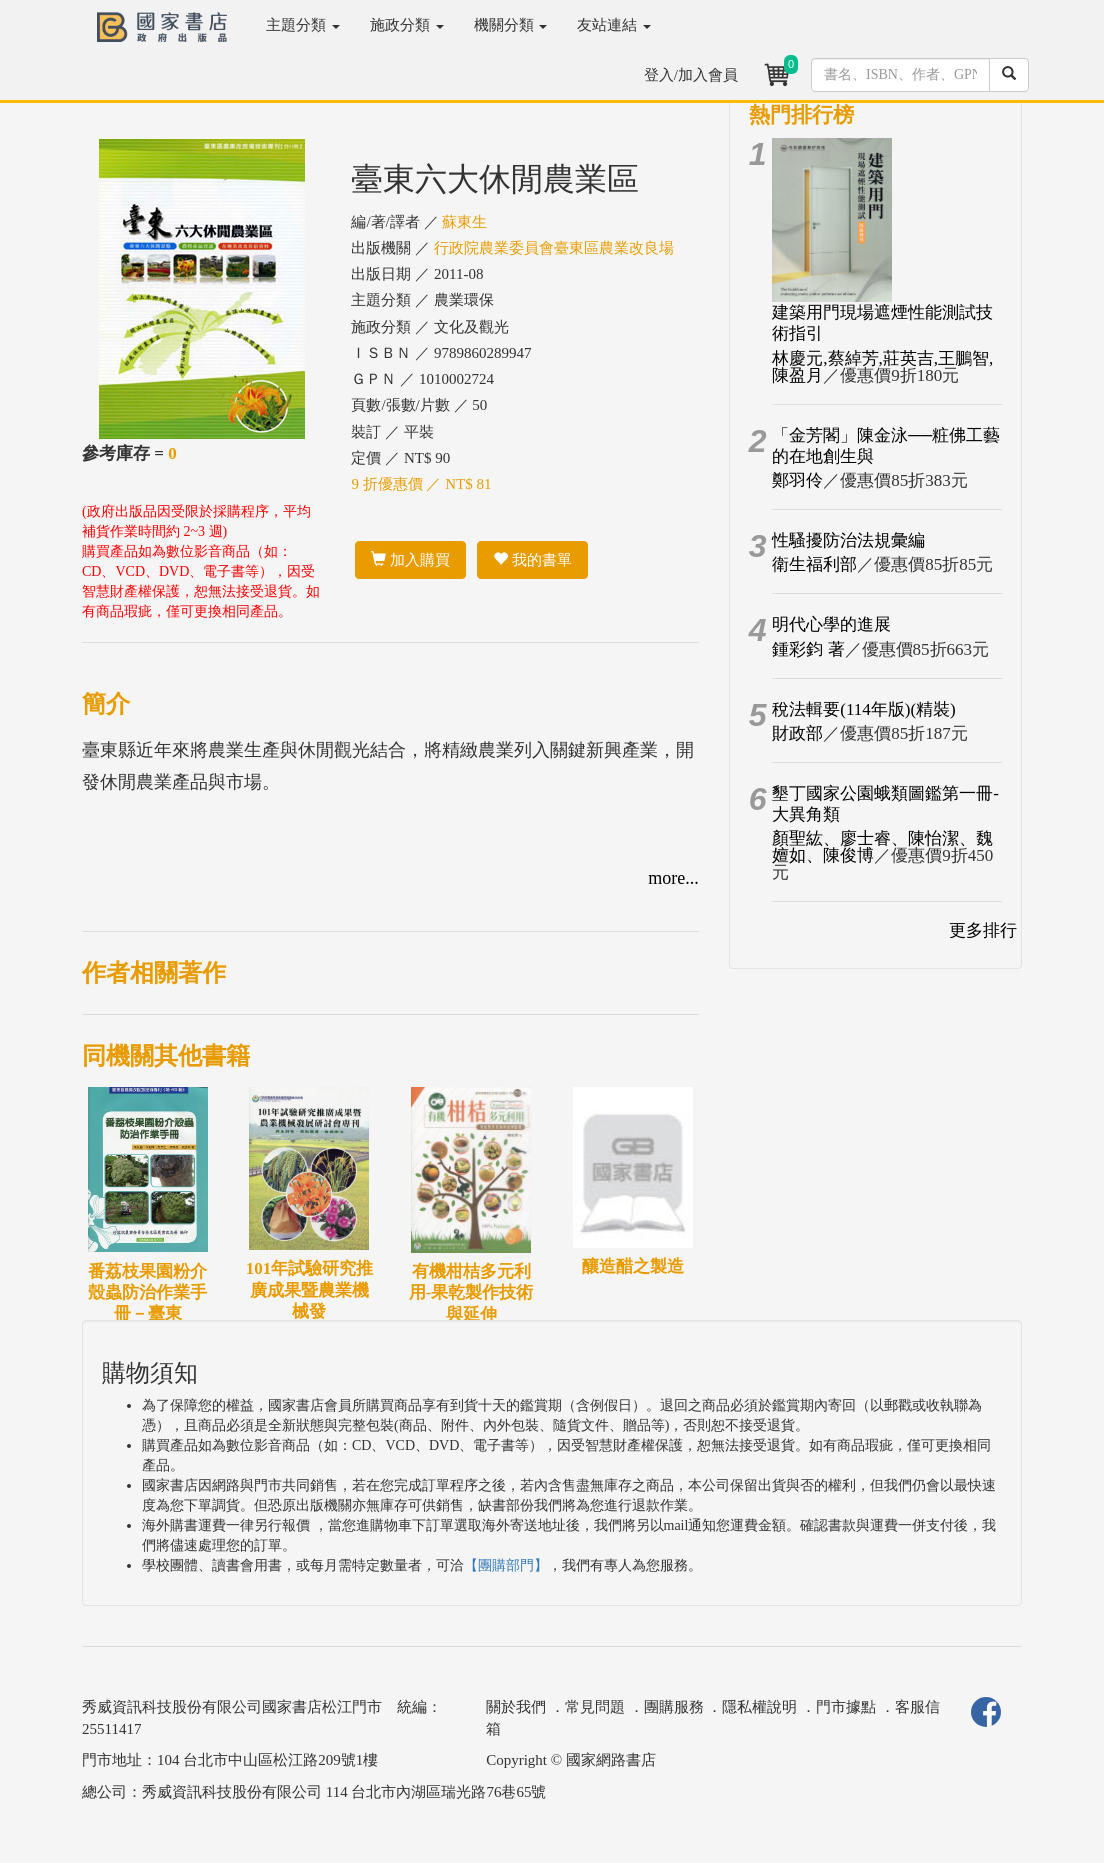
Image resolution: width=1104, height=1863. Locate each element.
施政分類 (407, 25)
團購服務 (674, 1707)
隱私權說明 (759, 1707)
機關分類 (511, 25)
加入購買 (410, 560)
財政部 (797, 733)
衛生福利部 (814, 564)
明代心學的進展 (831, 624)
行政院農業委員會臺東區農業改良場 (554, 248)
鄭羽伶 (797, 480)
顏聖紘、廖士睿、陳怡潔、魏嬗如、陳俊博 (882, 847)
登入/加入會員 (691, 75)
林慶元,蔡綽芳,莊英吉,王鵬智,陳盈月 (882, 367)
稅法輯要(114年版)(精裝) (864, 709)
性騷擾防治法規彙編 (848, 540)
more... (673, 878)
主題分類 (303, 25)
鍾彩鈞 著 (808, 649)
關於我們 (516, 1707)
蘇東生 (464, 222)
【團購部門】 (506, 1565)
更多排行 (983, 930)
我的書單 (532, 560)
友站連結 (614, 25)
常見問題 (595, 1707)
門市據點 (846, 1707)
